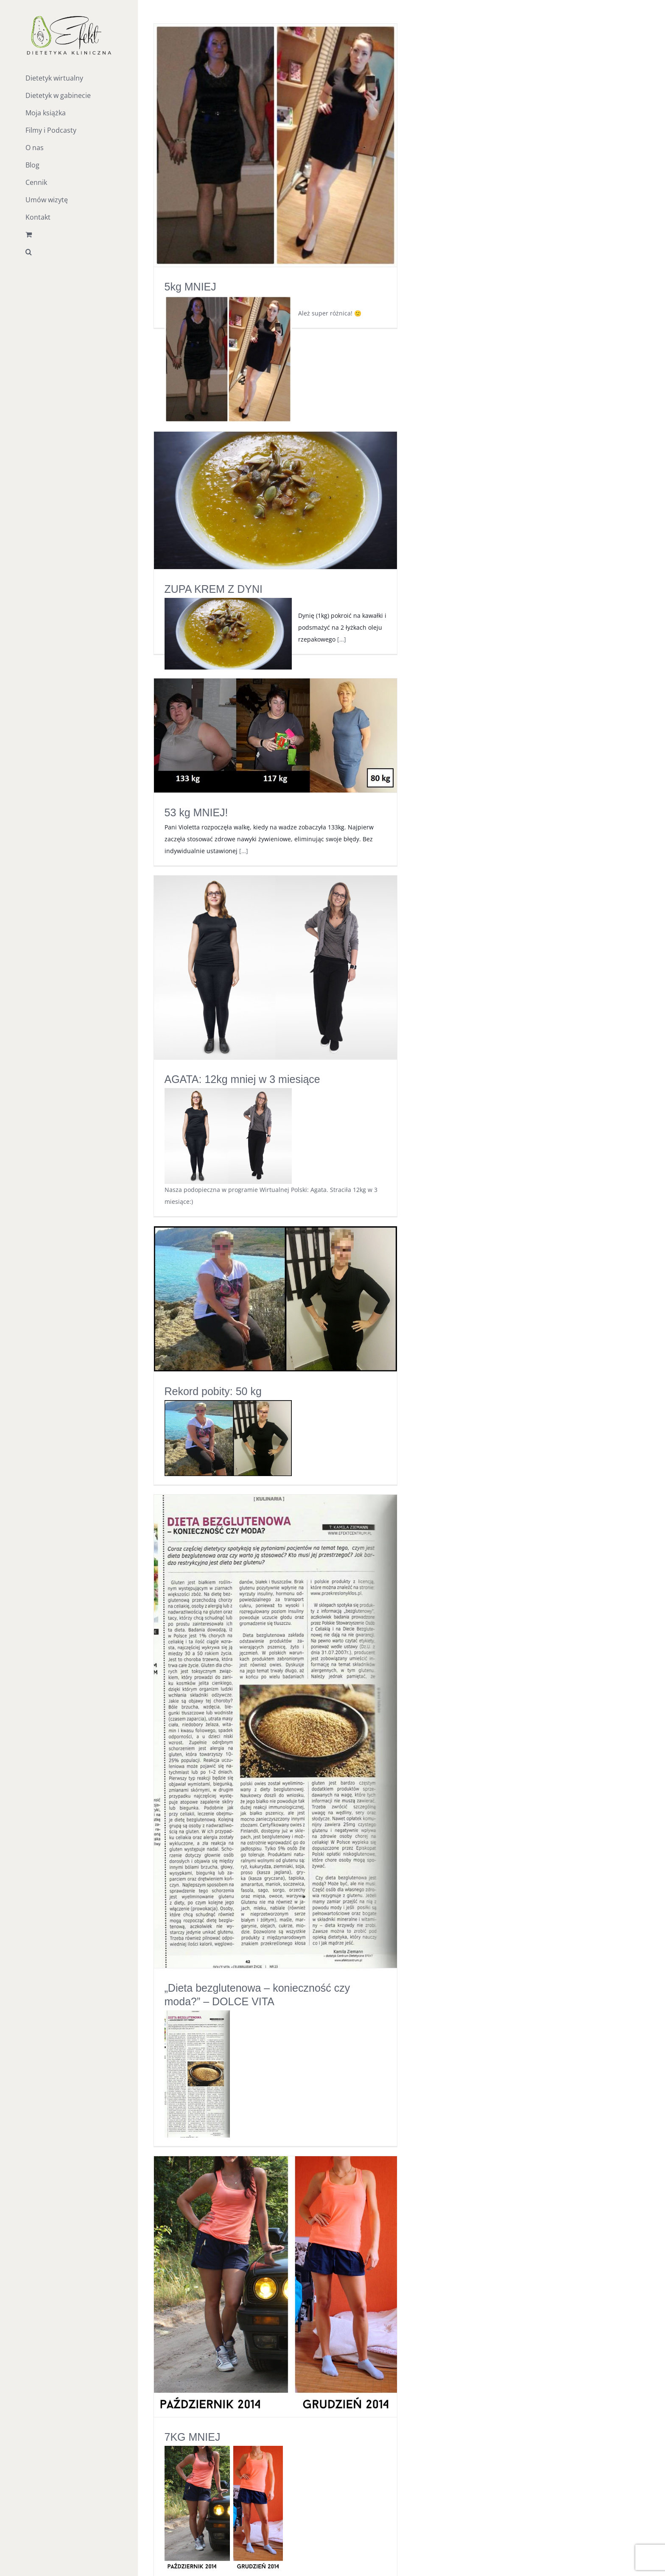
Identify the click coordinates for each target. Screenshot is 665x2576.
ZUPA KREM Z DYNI (214, 589)
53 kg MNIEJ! (196, 812)
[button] (69, 252)
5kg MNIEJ (190, 287)
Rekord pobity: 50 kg (213, 1391)
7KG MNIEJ (193, 2437)
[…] (341, 639)
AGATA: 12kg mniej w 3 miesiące (242, 1079)
